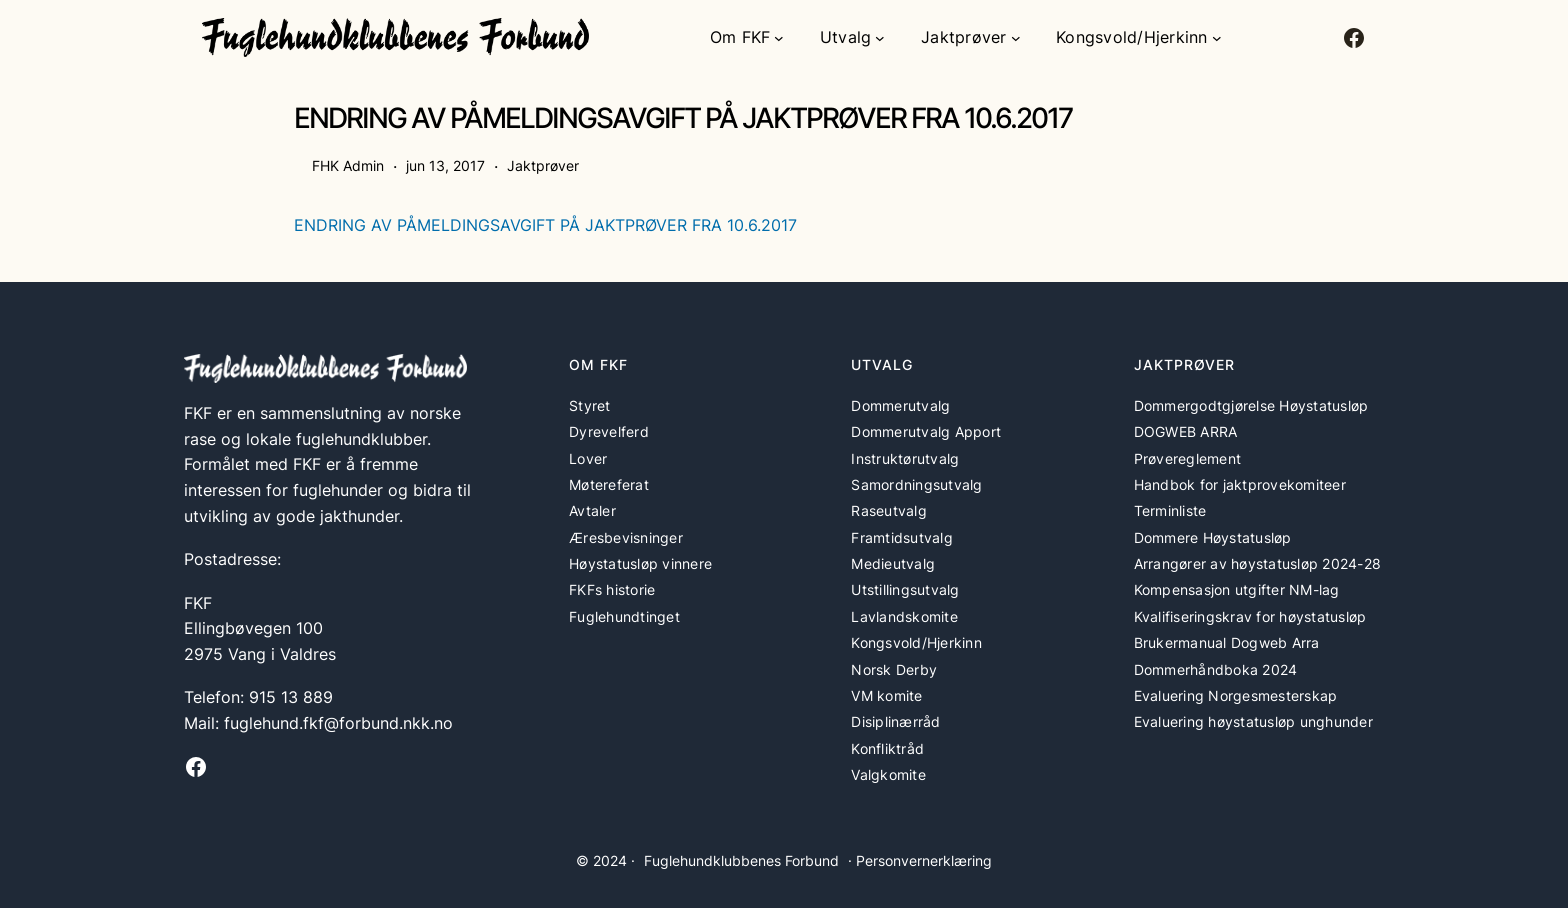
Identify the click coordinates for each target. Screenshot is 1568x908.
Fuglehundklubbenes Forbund (741, 860)
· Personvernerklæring (920, 860)
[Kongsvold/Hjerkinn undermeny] (1217, 38)
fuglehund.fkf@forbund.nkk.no (338, 723)
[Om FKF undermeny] (779, 38)
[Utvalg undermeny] (880, 38)
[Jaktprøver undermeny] (1016, 38)
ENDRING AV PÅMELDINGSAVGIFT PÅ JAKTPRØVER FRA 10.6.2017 (545, 225)
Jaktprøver (543, 165)
